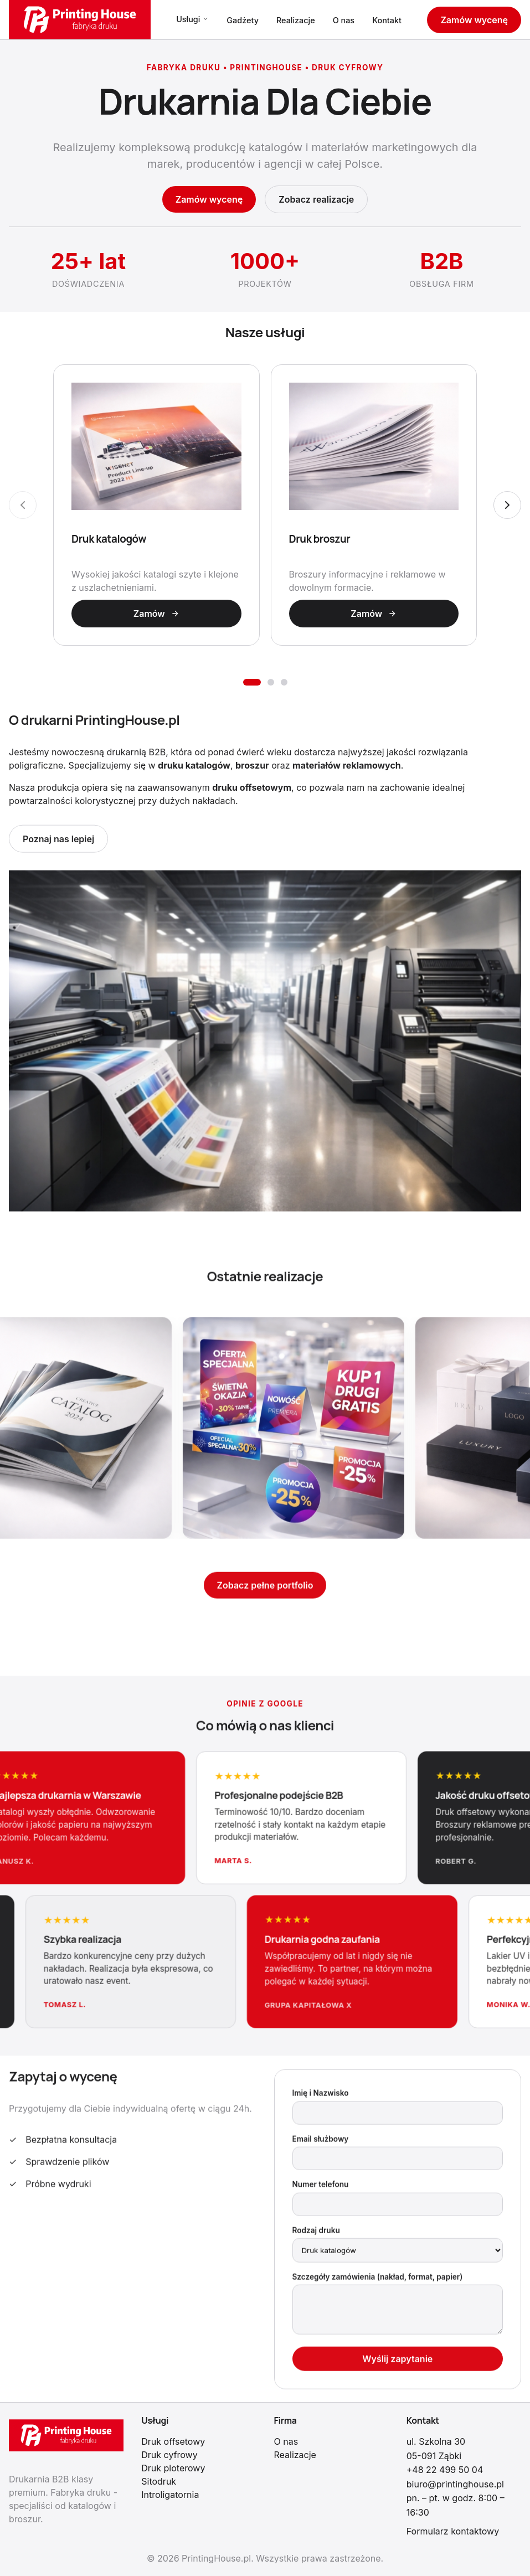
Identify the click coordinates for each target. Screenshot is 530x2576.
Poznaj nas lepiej (58, 842)
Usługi (192, 19)
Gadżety (243, 20)
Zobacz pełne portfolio (265, 1589)
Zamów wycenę (474, 19)
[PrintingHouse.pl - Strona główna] (80, 19)
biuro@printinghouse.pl (455, 2484)
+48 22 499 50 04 (444, 2469)
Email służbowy (320, 2143)
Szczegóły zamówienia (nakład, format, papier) (377, 2280)
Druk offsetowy (173, 2441)
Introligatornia (170, 2494)
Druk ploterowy (173, 2468)
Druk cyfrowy (169, 2454)
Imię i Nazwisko (320, 2097)
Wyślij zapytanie (397, 2363)
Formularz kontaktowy (452, 2531)
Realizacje (295, 20)
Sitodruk (158, 2481)
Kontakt (387, 20)
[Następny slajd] (507, 505)
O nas (343, 20)
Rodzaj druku (316, 2234)
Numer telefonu (320, 2188)
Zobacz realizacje (316, 199)
